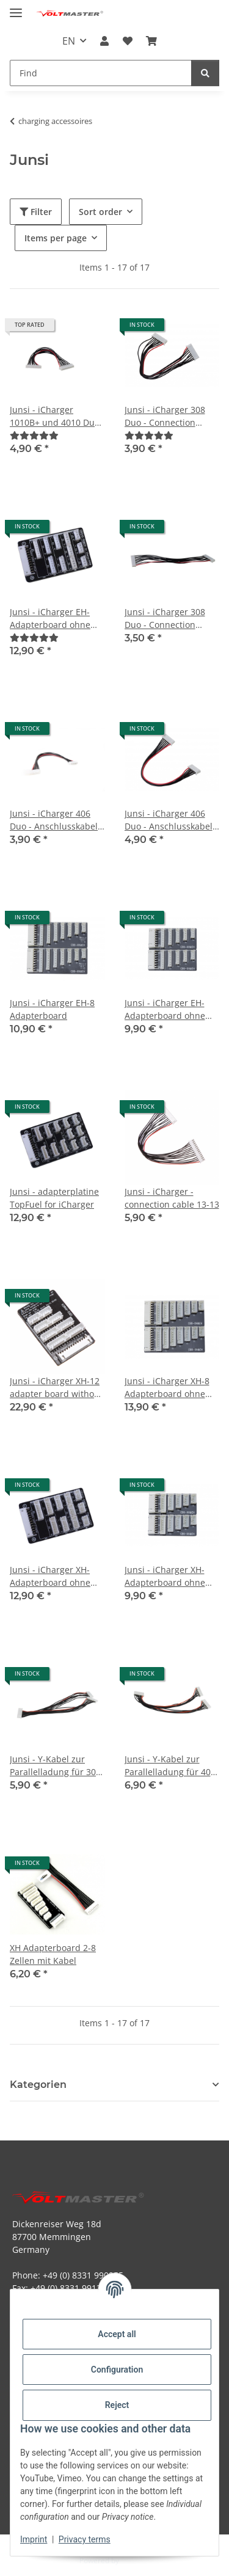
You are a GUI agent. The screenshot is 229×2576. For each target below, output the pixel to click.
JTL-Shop (135, 2560)
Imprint (33, 2539)
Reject (117, 2405)
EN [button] (68, 41)
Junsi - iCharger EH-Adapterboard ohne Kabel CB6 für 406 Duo (171, 1009)
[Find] (205, 73)
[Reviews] (34, 435)
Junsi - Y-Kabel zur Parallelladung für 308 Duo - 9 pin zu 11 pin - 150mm (55, 1765)
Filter (36, 211)
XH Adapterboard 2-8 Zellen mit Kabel (53, 1954)
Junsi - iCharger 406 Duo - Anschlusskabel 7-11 (54, 820)
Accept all (117, 2334)
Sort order (100, 211)
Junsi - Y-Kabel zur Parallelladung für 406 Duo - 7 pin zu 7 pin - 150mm (170, 1765)
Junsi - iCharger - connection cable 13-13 (172, 1198)
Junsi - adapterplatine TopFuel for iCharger (54, 1198)
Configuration (117, 2369)
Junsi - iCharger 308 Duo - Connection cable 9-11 (165, 618)
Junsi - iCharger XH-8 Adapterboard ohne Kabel (167, 1387)
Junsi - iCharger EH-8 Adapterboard (52, 1009)
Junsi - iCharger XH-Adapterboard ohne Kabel (50, 1576)
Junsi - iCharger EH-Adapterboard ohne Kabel (50, 618)
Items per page (55, 238)
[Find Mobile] (101, 73)
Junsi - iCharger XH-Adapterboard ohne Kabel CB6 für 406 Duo (171, 1576)
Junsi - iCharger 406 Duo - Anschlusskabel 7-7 (169, 820)
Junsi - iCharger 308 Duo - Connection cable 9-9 (165, 416)
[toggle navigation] (16, 7)
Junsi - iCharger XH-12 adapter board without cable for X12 (56, 1387)
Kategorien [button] (38, 2084)
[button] (104, 41)
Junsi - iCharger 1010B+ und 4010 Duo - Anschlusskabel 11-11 (57, 416)
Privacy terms (85, 2539)
